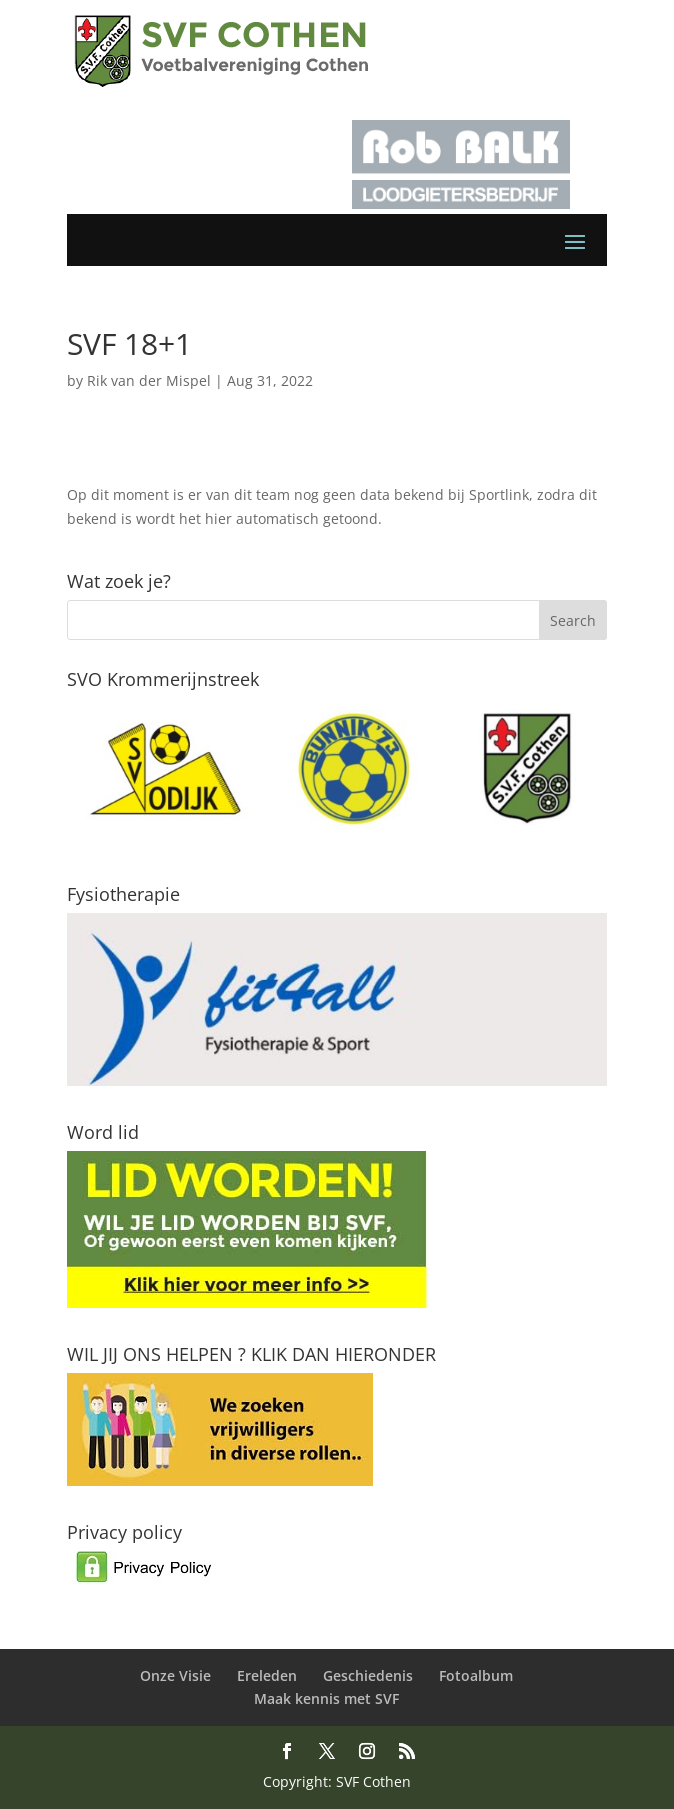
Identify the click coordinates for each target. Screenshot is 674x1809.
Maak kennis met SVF (326, 1698)
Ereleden (267, 1675)
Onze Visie (175, 1675)
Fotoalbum (476, 1675)
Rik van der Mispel (149, 380)
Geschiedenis (368, 1675)
